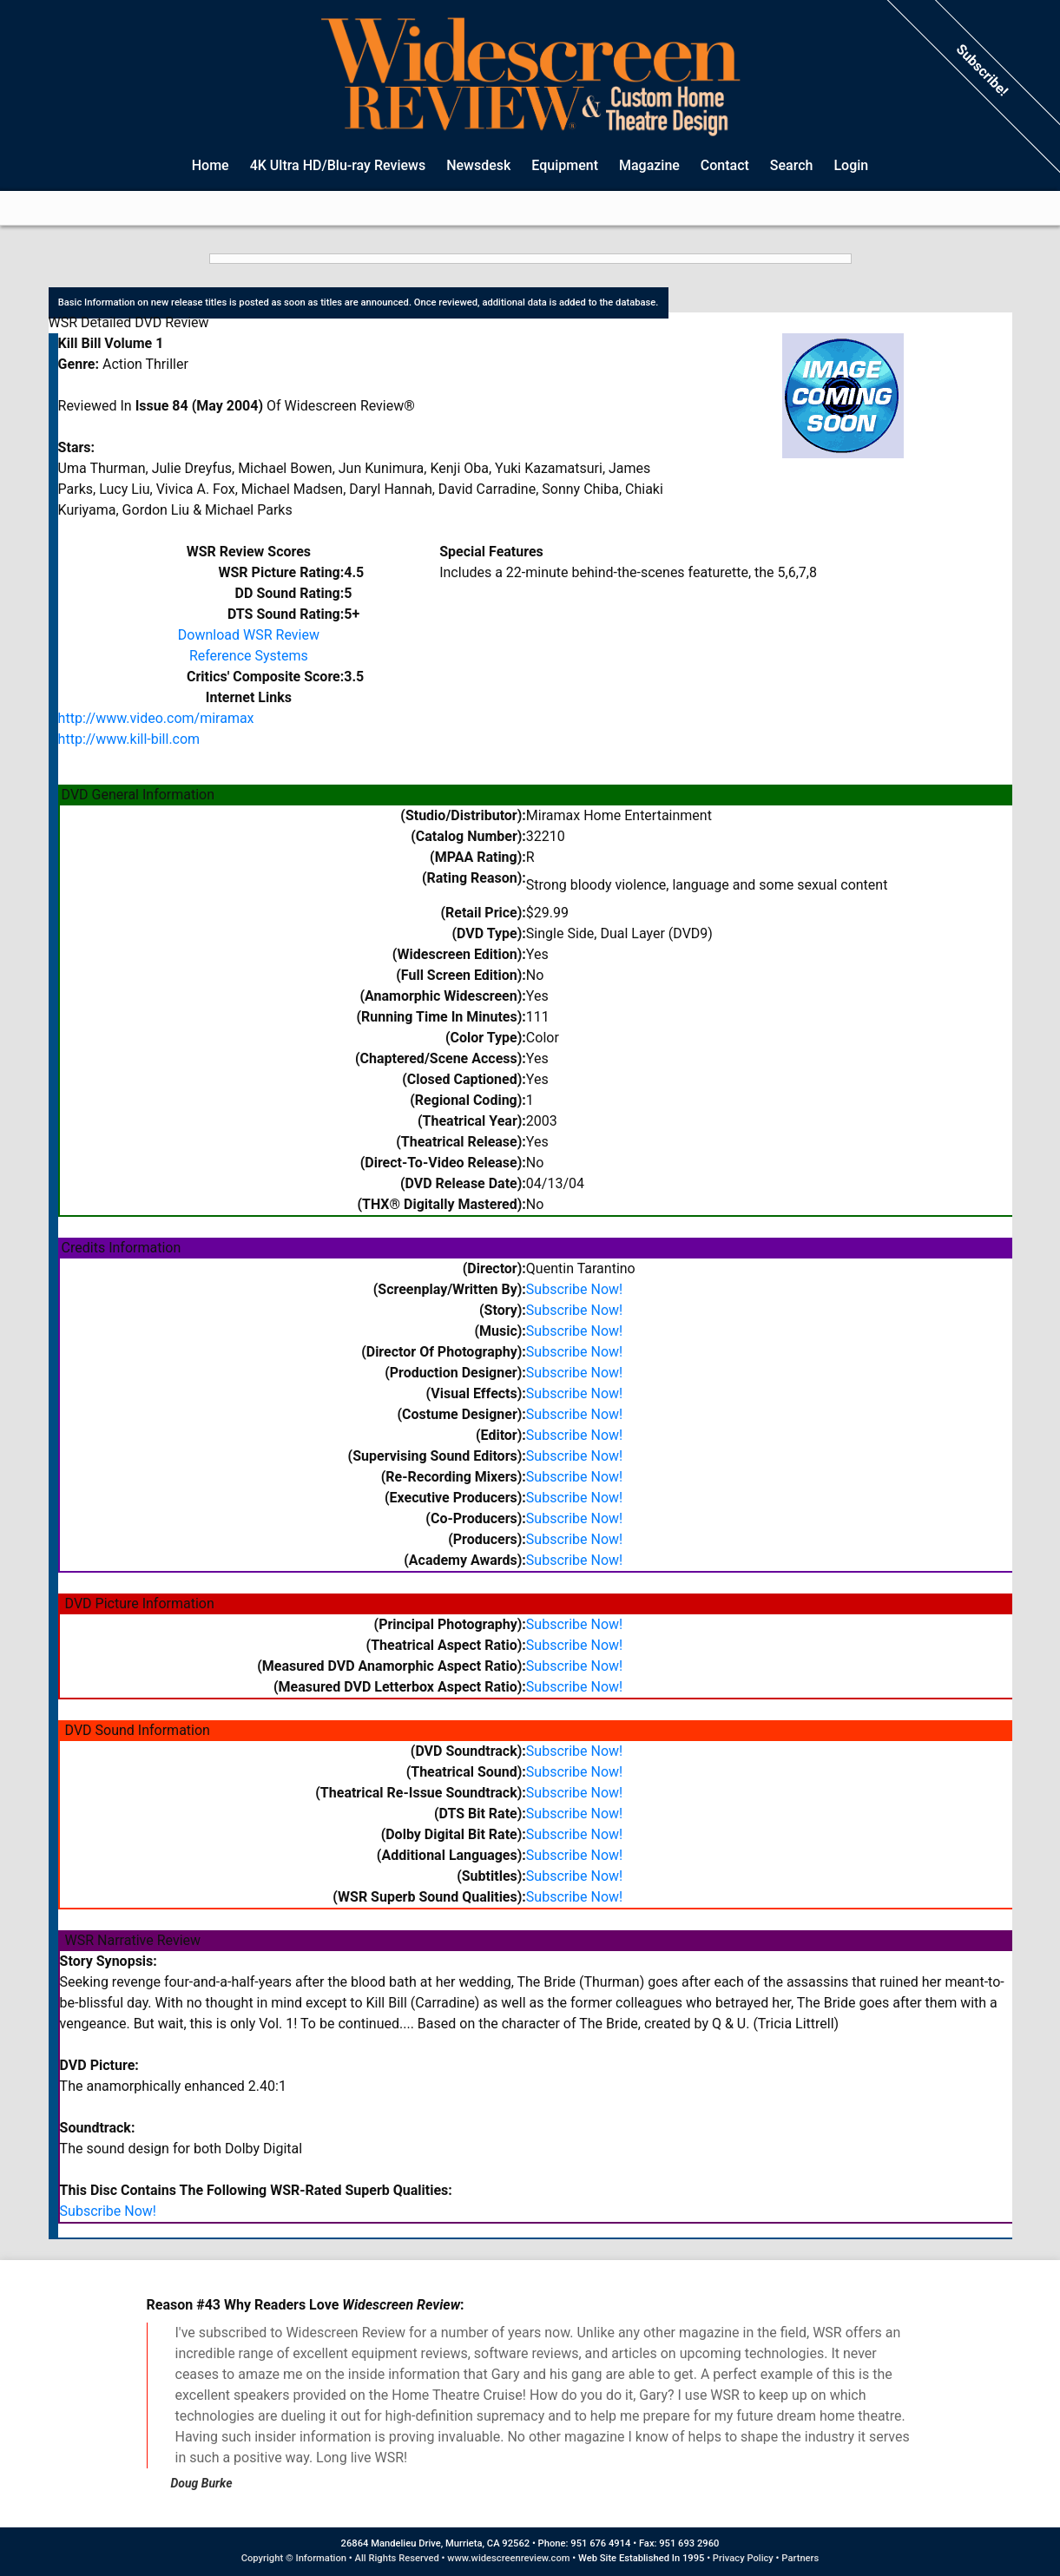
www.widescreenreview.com (508, 2558)
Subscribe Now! (574, 1289)
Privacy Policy (743, 2558)
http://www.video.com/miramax (156, 718)
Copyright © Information (293, 2558)
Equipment (564, 165)
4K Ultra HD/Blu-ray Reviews (338, 165)
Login (850, 165)
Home (210, 165)
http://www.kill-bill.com (129, 739)
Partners (800, 2558)
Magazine (649, 165)
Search (791, 165)
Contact (725, 165)
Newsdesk (478, 165)
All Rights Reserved (397, 2558)
